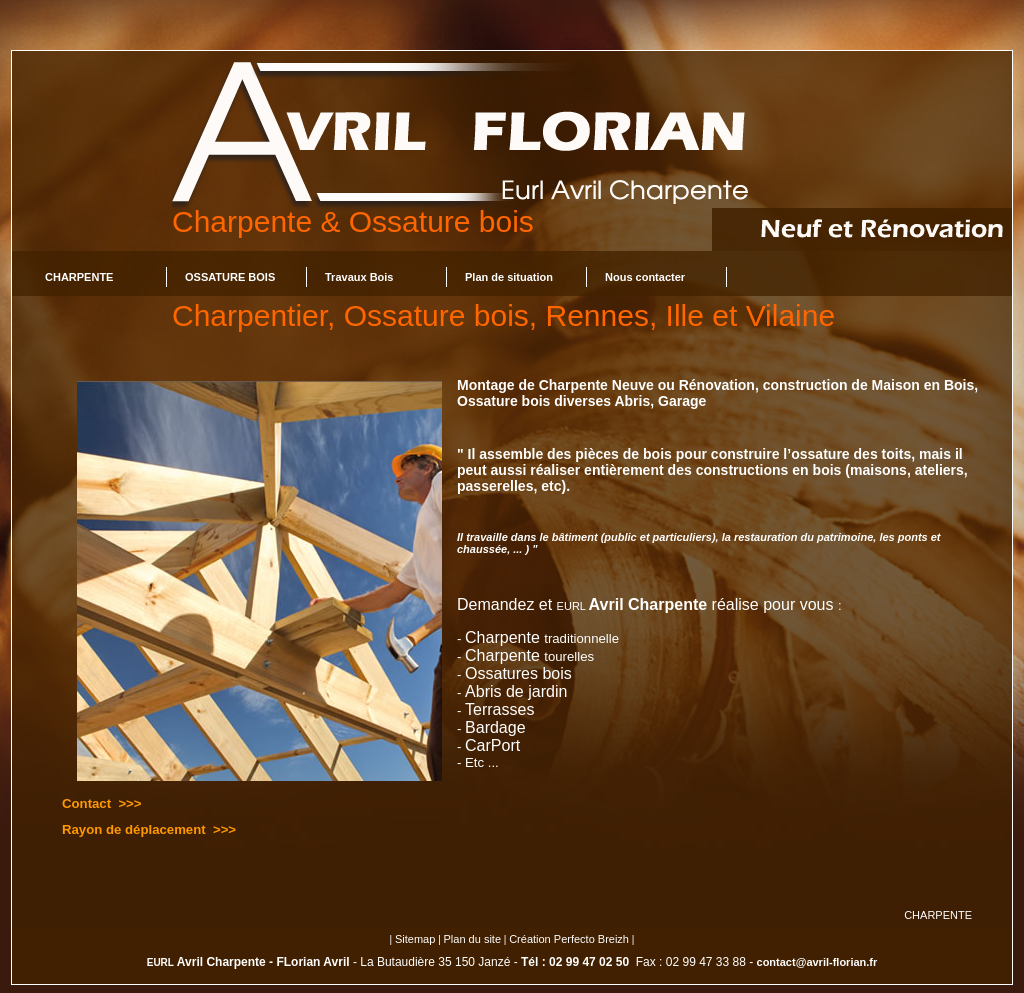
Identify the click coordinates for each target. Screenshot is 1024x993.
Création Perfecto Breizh (569, 939)
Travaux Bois (359, 277)
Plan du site (472, 939)
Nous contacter (645, 277)
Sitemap (415, 939)
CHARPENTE (79, 277)
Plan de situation (509, 277)
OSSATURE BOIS (230, 277)
